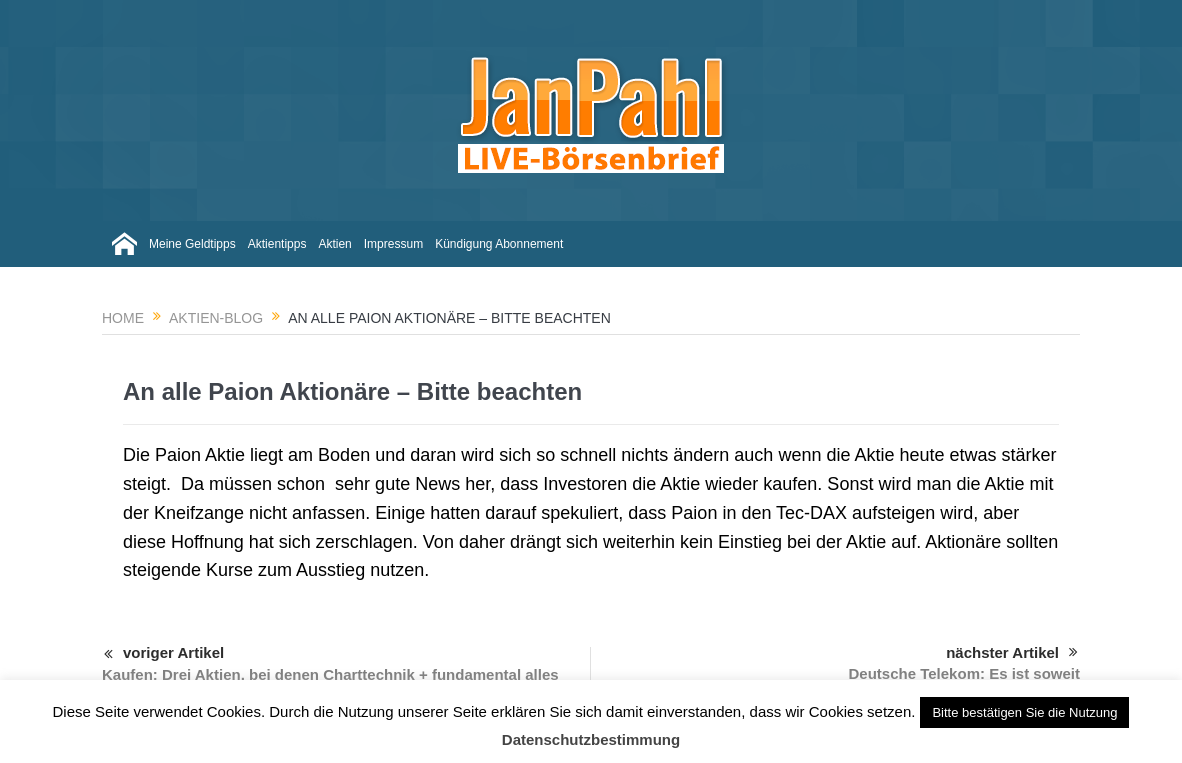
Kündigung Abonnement (499, 244)
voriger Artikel (164, 655)
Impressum (393, 244)
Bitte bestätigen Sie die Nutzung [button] (1024, 712)
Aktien (334, 244)
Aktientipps (277, 244)
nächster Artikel (1012, 653)
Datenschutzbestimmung (591, 739)
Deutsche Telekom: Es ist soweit (964, 673)
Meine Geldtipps (192, 244)
